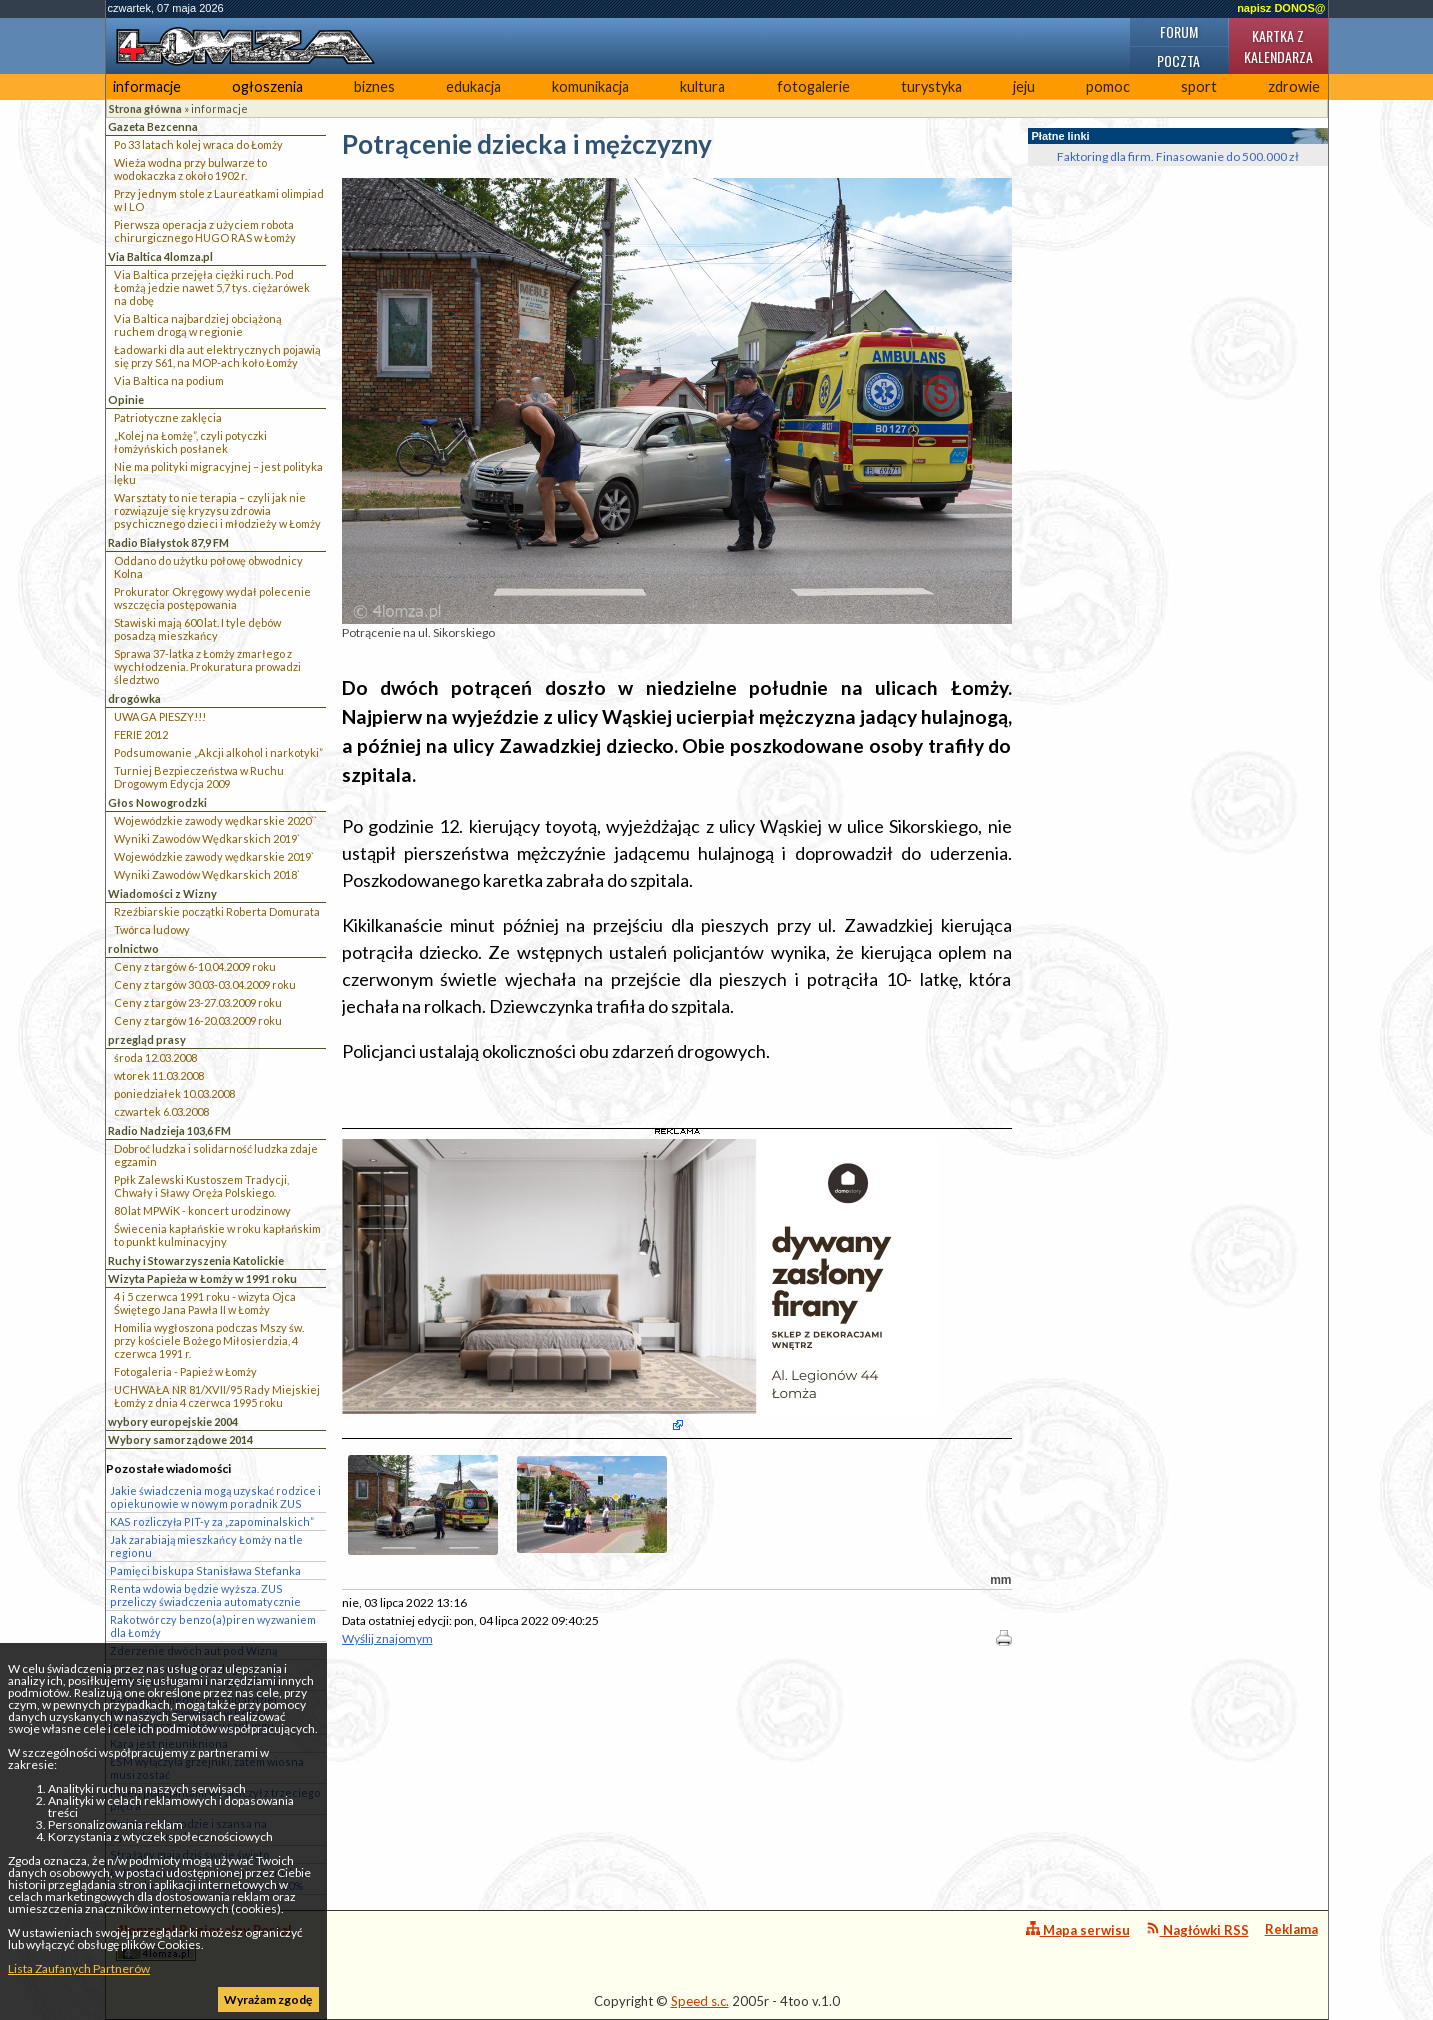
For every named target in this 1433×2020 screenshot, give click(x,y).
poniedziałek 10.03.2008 (174, 1093)
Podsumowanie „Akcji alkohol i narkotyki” (218, 752)
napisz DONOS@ (1281, 8)
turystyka (931, 86)
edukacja (473, 86)
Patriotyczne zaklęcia (168, 417)
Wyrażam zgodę (268, 1999)
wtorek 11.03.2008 (159, 1075)
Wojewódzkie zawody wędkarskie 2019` (214, 856)
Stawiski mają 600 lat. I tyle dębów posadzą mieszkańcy (197, 629)
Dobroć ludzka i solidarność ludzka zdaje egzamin (216, 1155)
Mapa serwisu (1078, 1929)
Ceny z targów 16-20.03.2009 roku (198, 1020)
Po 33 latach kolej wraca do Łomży (198, 144)
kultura (702, 86)
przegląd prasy (147, 1039)
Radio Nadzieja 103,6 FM (169, 1130)
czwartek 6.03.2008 (161, 1111)
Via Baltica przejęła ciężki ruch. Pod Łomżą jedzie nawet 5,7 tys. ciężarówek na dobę (212, 287)
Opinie (126, 399)
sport (1199, 86)
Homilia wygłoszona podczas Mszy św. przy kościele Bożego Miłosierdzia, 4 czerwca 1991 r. (209, 1340)
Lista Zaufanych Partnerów (79, 1968)
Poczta (1178, 60)
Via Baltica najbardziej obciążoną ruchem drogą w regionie (198, 325)
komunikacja (590, 86)
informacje (147, 86)
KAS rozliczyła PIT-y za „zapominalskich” (212, 1521)
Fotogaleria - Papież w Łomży (185, 1371)
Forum (1179, 31)
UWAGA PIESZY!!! (160, 716)
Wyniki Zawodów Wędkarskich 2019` (207, 838)
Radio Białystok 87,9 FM (168, 542)
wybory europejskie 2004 (173, 1421)
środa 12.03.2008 (155, 1057)
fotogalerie (813, 86)
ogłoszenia (267, 86)
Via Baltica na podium (169, 380)
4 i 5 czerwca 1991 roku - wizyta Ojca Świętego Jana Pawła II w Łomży (205, 1303)
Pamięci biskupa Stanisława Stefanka (205, 1570)
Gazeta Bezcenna (153, 126)
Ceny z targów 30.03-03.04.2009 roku (205, 984)
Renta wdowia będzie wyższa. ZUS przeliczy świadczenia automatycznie (205, 1595)
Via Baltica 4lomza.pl (160, 256)
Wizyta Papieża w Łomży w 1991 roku (202, 1278)
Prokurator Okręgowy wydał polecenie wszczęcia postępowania (212, 598)
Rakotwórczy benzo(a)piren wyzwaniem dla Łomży (213, 1626)
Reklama (1291, 1929)
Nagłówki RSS (1197, 1929)
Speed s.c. (700, 2001)
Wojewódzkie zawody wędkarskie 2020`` (215, 820)
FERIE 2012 (141, 734)
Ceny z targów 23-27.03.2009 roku (198, 1002)
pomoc (1108, 86)
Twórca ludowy (152, 929)
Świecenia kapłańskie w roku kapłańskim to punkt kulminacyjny (217, 1235)
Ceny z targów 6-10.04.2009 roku (195, 966)
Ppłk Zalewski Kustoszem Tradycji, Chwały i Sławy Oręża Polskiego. (201, 1186)
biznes (374, 86)
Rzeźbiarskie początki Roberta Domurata (217, 911)
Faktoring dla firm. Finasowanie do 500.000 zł (1178, 156)
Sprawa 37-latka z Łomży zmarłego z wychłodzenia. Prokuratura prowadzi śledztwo (207, 666)
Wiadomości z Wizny (162, 893)
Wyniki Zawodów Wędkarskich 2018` (207, 874)
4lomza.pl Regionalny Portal (204, 1941)
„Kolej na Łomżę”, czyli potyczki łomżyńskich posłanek (190, 442)
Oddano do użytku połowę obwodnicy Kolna (208, 567)
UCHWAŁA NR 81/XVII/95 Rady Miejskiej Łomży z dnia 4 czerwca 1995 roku (217, 1396)
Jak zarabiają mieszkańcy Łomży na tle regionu (206, 1546)
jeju (1024, 86)
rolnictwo (133, 948)
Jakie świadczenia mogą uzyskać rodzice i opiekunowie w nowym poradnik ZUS (215, 1497)
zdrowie (1294, 86)
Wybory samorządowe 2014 (180, 1439)
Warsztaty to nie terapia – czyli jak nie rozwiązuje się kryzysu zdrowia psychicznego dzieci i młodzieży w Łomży (217, 510)
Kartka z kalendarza (1278, 46)
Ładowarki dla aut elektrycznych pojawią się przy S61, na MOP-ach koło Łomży (217, 356)
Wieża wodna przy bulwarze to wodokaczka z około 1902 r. (190, 169)
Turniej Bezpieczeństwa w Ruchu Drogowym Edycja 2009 (199, 777)
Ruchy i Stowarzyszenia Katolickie (196, 1260)
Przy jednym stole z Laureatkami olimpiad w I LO (219, 200)
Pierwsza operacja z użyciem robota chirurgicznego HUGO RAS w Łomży (205, 231)
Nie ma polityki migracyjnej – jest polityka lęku (218, 473)
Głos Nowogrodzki (157, 802)
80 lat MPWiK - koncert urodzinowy (202, 1210)
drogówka (134, 698)
